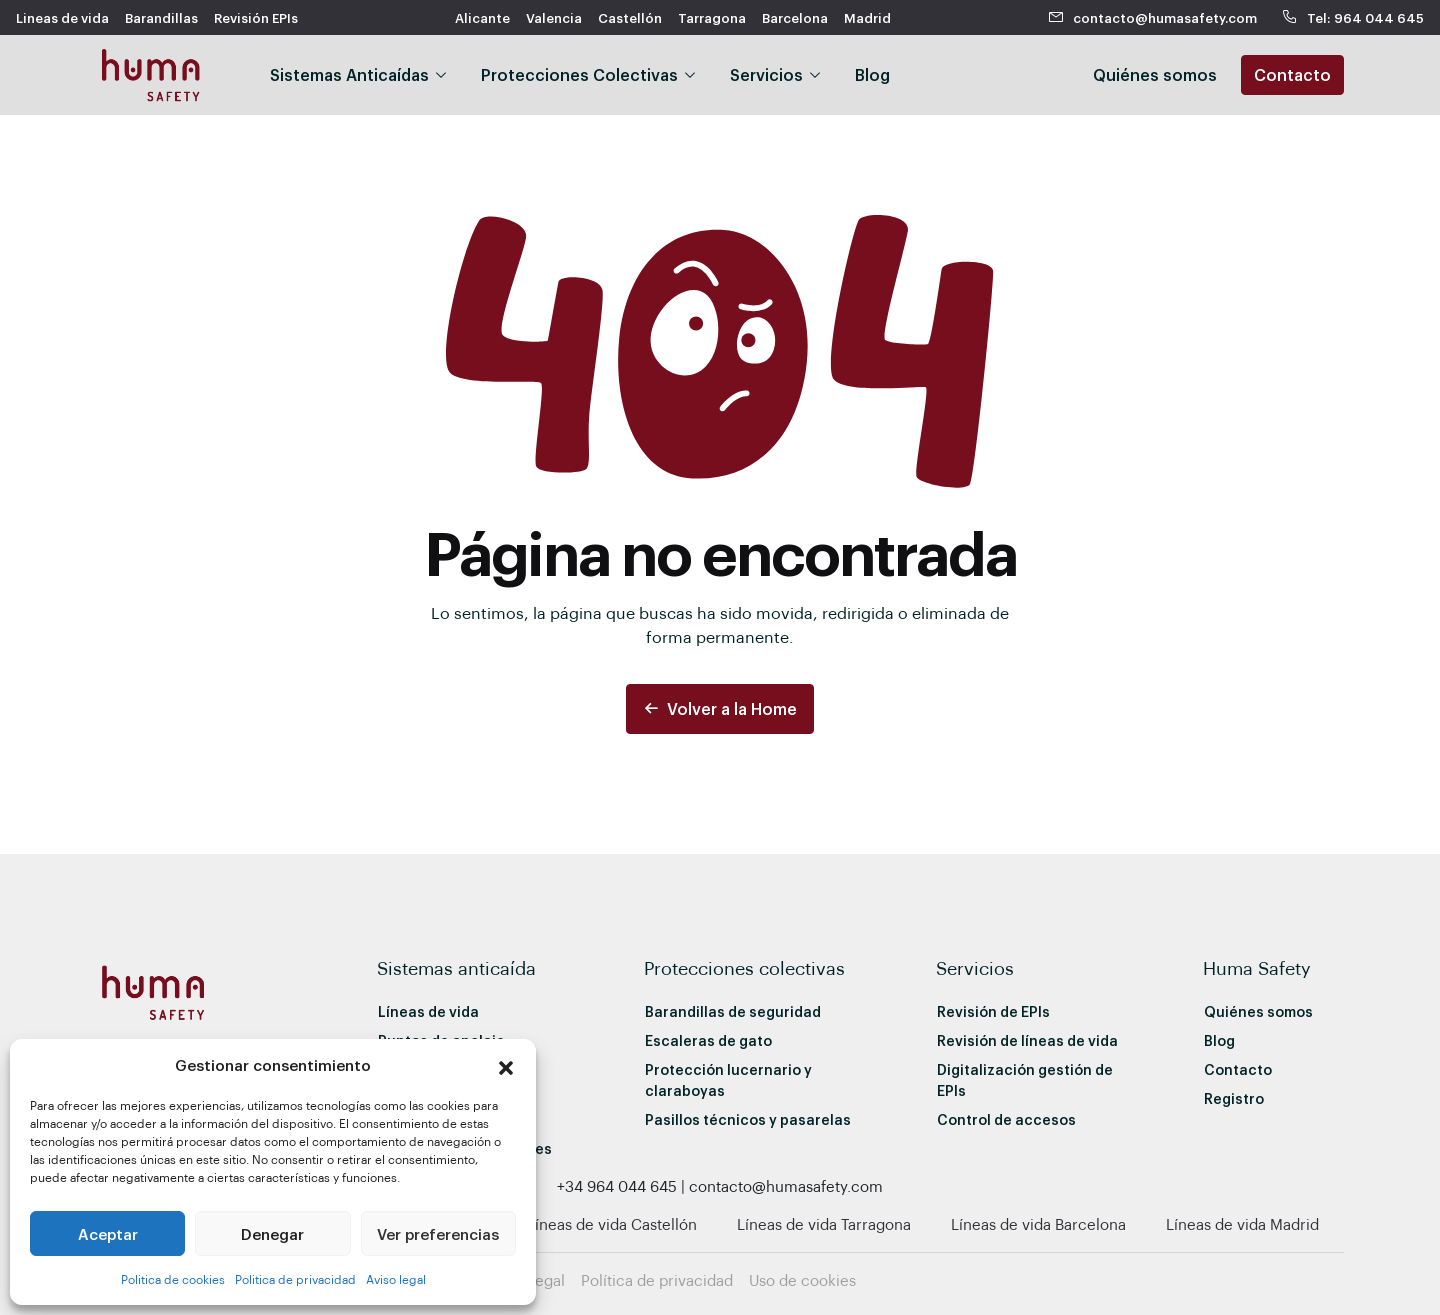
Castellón (630, 17)
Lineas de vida (62, 17)
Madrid (867, 17)
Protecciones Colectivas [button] (579, 74)
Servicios (975, 967)
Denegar (272, 1234)
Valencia (554, 17)
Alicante (482, 17)
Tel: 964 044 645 (1352, 17)
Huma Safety (1257, 967)
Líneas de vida (428, 1011)
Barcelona (795, 17)
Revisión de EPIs (993, 1011)
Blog (872, 74)
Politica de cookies (173, 1279)
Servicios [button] (766, 74)
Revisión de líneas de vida (1027, 1040)
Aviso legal (396, 1279)
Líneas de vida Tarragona (824, 1224)
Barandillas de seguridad (733, 1011)
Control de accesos (1006, 1119)
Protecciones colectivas (744, 967)
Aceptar (108, 1234)
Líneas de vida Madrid (1242, 1224)
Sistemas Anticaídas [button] (349, 74)
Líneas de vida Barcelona (1038, 1224)
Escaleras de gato (708, 1040)
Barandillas (161, 17)
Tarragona (712, 17)
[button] (506, 1065)
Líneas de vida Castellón (612, 1224)
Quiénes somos (1258, 1011)
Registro (1234, 1098)
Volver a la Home (720, 708)
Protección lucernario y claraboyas (728, 1080)
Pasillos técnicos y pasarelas (748, 1119)
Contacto (1292, 74)
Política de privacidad (657, 1280)
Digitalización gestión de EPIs (1025, 1080)
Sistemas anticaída (456, 967)
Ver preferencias (438, 1234)
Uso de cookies (802, 1280)
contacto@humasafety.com (1153, 17)
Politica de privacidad (295, 1279)
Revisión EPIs (256, 17)
